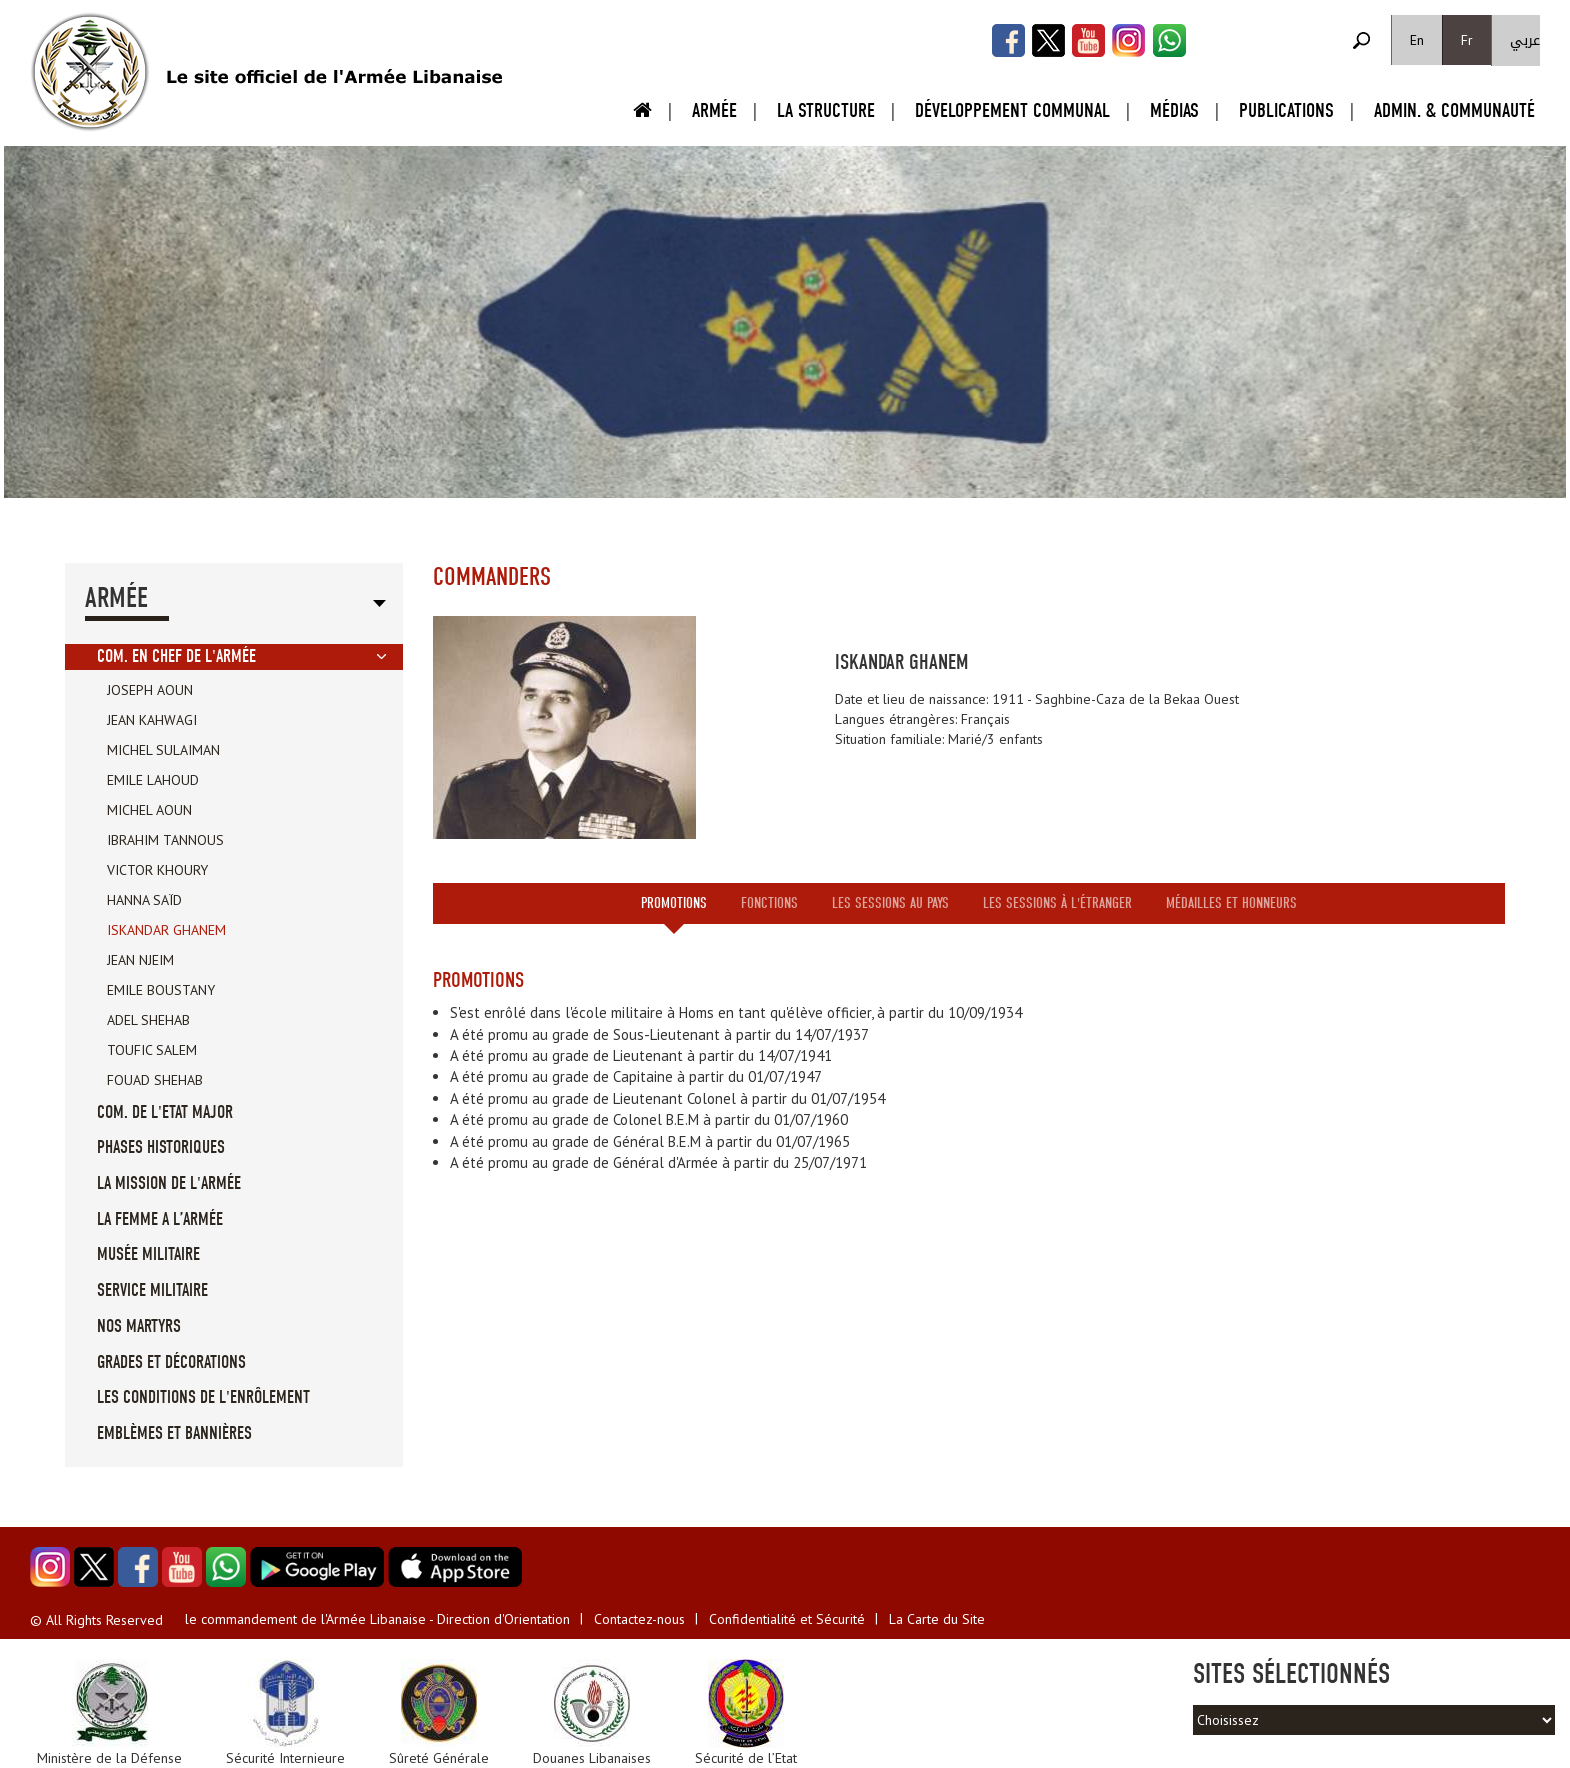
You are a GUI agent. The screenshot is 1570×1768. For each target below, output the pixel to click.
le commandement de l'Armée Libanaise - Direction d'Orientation (377, 1619)
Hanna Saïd (144, 900)
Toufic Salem (152, 1050)
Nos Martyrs (139, 1326)
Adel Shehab (148, 1020)
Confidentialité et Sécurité (787, 1619)
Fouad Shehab (155, 1080)
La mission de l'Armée (169, 1183)
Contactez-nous (639, 1619)
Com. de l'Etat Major (165, 1112)
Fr (1467, 40)
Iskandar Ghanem (166, 930)
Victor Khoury (157, 870)
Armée (714, 110)
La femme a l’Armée (160, 1219)
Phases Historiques (161, 1147)
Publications (1286, 110)
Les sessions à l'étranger (1057, 903)
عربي (1525, 40)
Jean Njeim (140, 960)
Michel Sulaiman (163, 750)
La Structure (826, 110)
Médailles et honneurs (1231, 903)
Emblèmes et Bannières (174, 1433)
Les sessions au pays (890, 903)
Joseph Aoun (150, 690)
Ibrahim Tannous (165, 840)
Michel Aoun (149, 810)
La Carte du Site (937, 1619)
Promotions (674, 903)
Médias (1174, 110)
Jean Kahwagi (152, 720)
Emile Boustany (161, 990)
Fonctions (769, 903)
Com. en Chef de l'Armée (176, 656)
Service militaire (152, 1290)
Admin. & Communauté (1454, 110)
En (1417, 40)
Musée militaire (148, 1254)
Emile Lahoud (153, 780)
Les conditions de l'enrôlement (203, 1397)
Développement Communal (1012, 110)
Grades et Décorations (171, 1362)
